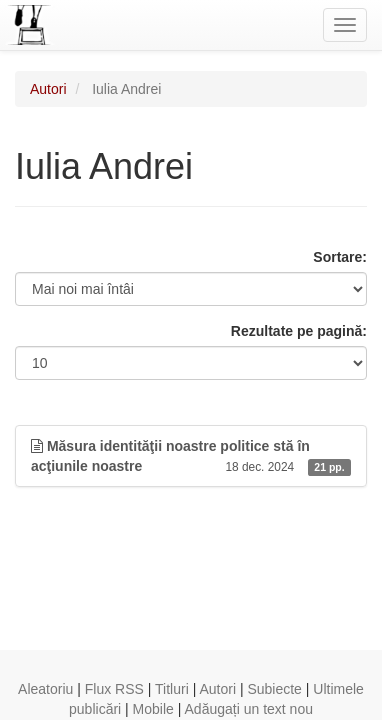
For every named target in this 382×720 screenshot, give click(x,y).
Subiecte (274, 689)
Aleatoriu (45, 689)
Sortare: (340, 257)
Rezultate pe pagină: (299, 331)
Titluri (172, 689)
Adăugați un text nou (249, 709)
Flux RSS (114, 689)
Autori (48, 89)
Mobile (153, 709)
